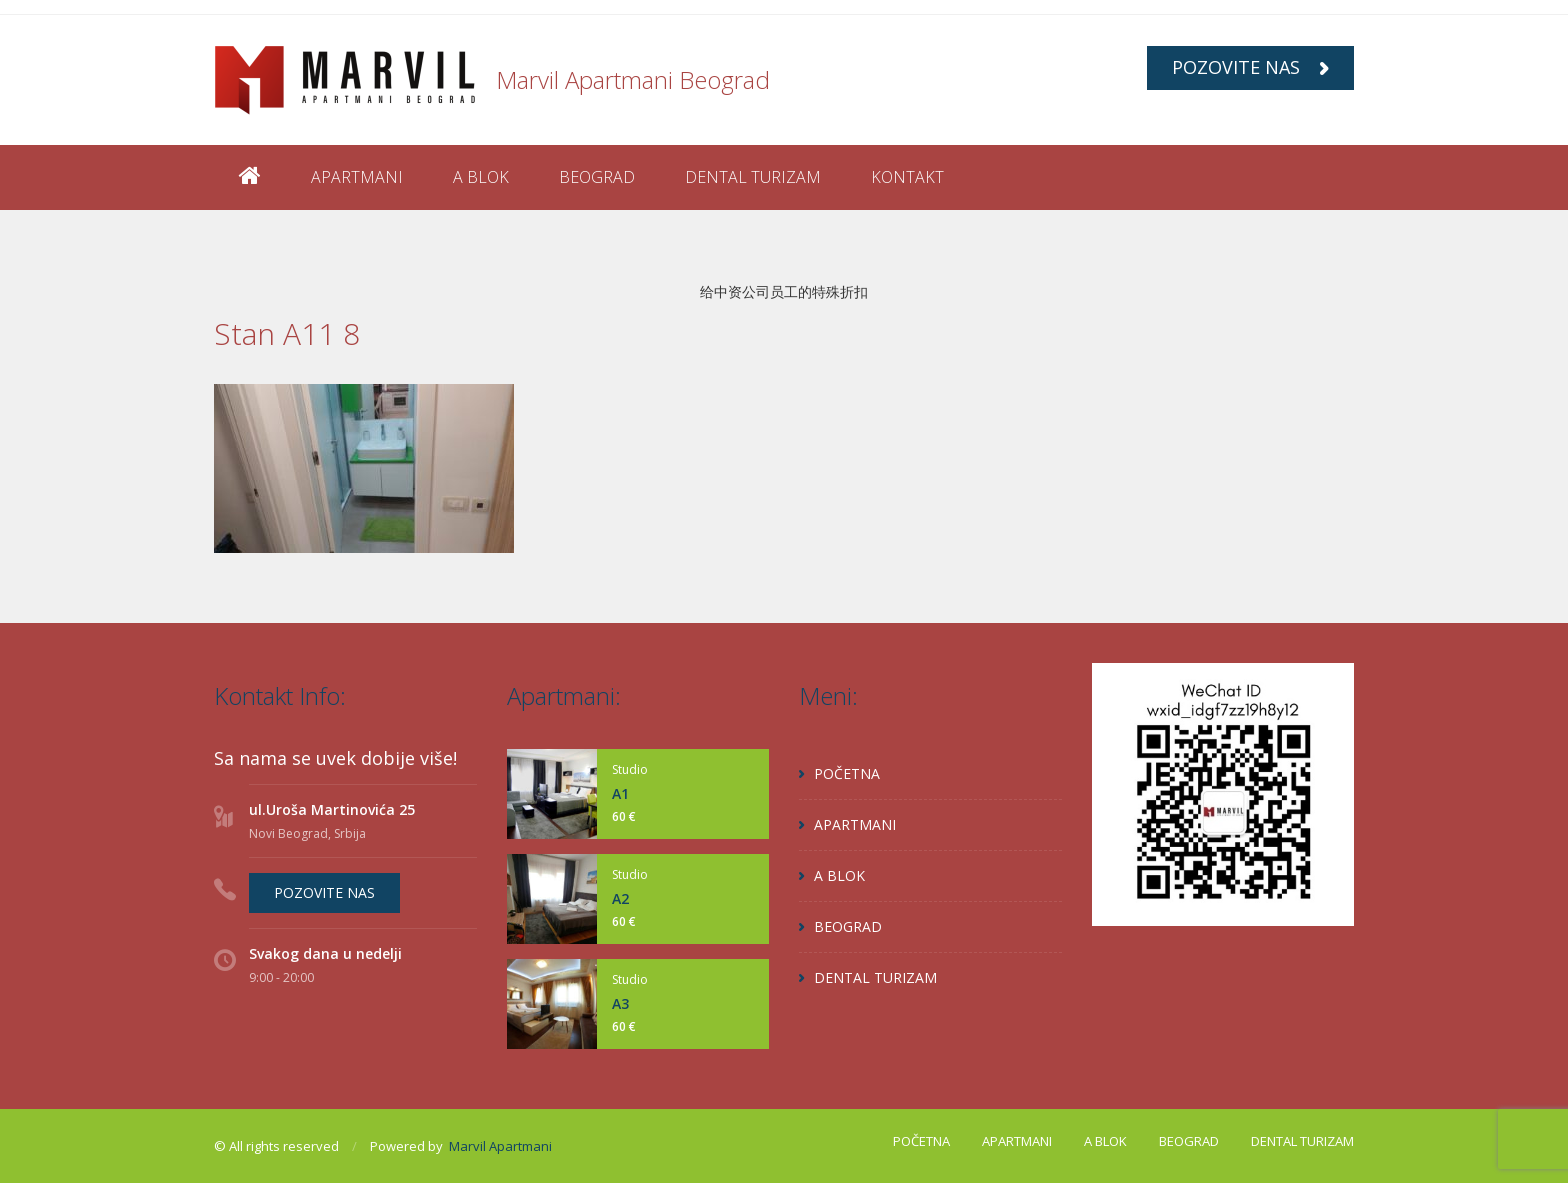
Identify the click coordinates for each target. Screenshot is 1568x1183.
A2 (620, 898)
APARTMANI (357, 177)
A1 (620, 793)
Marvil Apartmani (500, 1146)
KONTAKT (907, 177)
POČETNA (847, 773)
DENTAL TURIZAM (753, 177)
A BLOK (481, 177)
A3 (620, 1003)
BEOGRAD (597, 177)
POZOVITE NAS (1250, 67)
